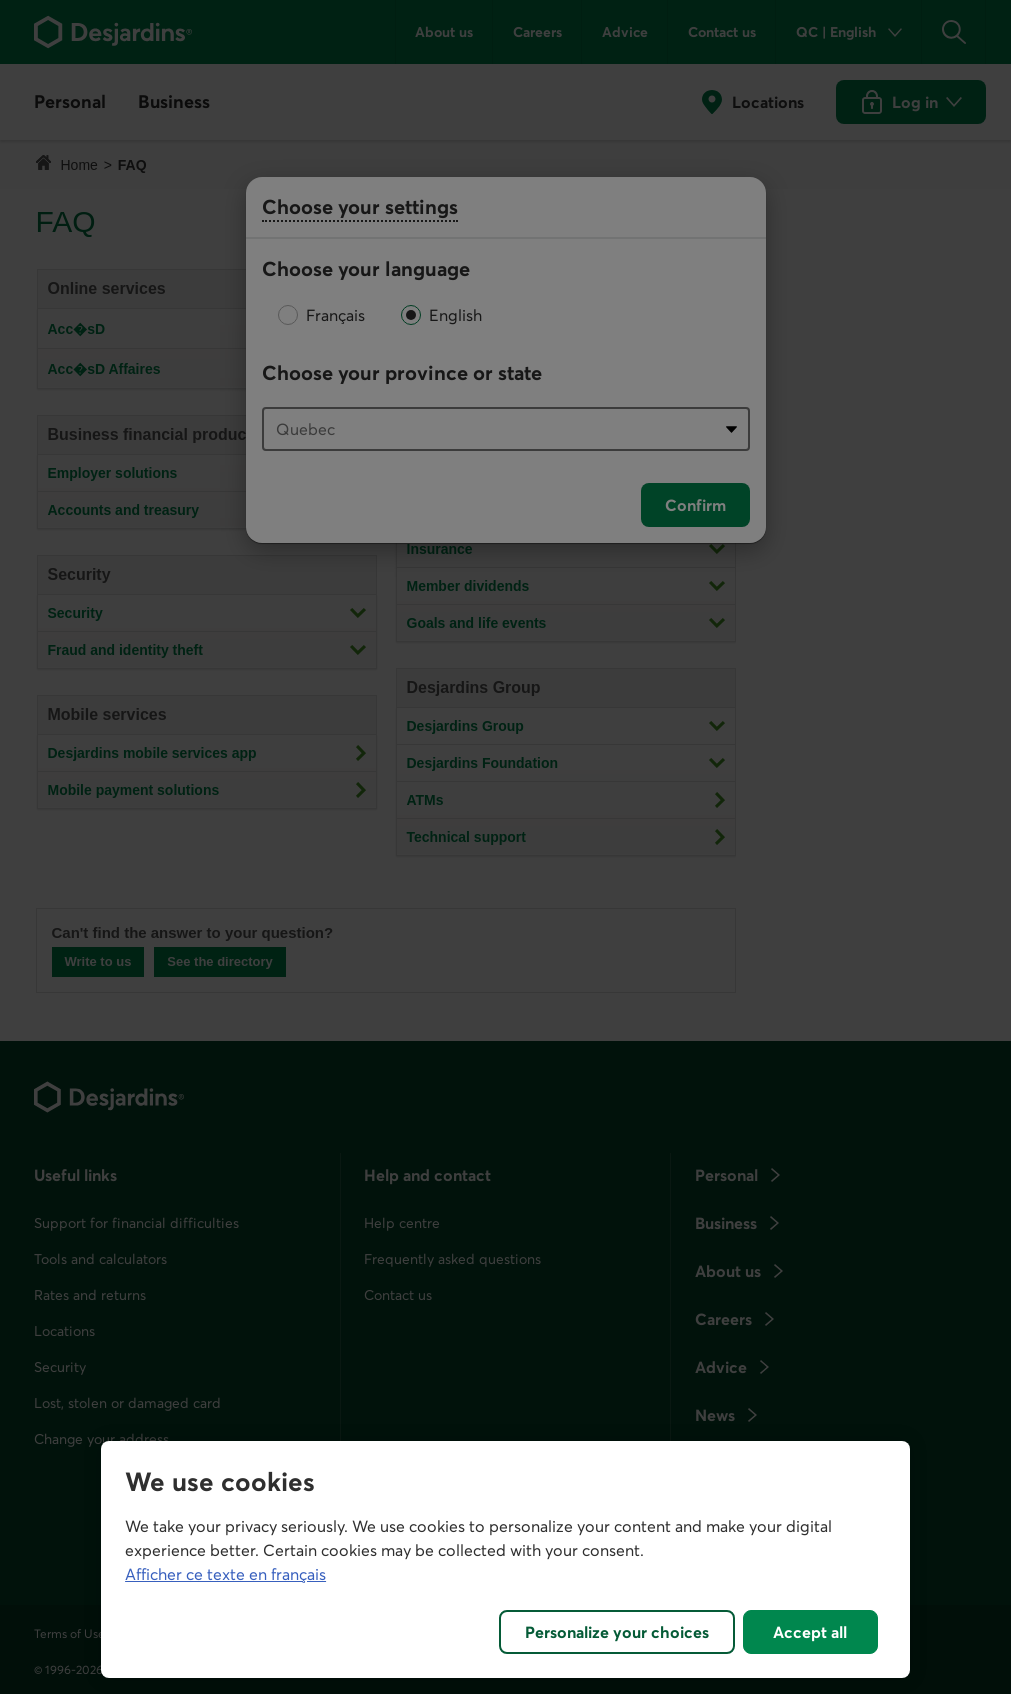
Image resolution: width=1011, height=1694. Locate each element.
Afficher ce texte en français (225, 1574)
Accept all (810, 1632)
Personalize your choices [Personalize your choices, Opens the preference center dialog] (617, 1632)
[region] (505, 1559)
